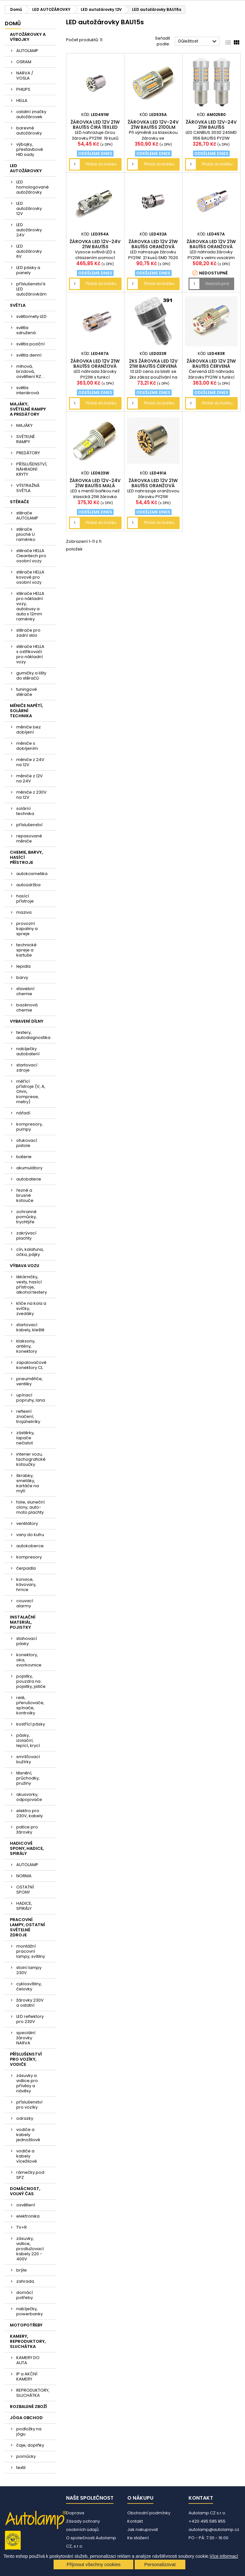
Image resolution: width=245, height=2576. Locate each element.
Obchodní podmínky (148, 2513)
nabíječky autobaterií (28, 1051)
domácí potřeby (24, 2295)
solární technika (25, 811)
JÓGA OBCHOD (26, 2418)
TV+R (21, 2227)
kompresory (29, 1557)
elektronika (28, 2216)
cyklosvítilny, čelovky (29, 1986)
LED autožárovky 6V (29, 251)
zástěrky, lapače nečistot (25, 1438)
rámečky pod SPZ (30, 2174)
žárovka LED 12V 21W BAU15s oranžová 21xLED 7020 (153, 246)
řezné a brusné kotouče (24, 1195)
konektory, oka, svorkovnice (28, 1660)
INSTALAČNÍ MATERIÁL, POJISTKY (22, 1622)
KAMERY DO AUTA (28, 2360)
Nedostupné (217, 283)
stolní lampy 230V (28, 1970)
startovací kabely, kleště (30, 1327)
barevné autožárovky (29, 130)
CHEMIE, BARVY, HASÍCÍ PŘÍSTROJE (26, 857)
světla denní (28, 355)
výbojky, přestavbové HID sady (29, 149)
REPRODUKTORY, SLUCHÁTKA (32, 2392)
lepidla (23, 966)
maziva (24, 912)
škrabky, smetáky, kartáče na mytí (27, 1483)
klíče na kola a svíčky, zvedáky (31, 1308)
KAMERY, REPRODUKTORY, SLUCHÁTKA (28, 2341)
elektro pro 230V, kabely (29, 1813)
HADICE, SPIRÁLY (24, 1905)
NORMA (24, 1876)
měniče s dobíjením (27, 745)
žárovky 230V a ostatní (30, 2002)
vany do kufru (30, 1535)
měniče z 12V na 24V (29, 778)
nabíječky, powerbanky (29, 2311)
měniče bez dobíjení (28, 729)
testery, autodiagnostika (33, 1035)
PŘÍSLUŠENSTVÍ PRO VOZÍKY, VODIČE (26, 2059)
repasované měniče (29, 838)
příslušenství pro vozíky (29, 2104)
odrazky (24, 2118)
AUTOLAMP (27, 51)
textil (21, 2468)
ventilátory (27, 1523)
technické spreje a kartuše (26, 950)
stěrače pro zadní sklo (28, 632)
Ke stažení (138, 2538)
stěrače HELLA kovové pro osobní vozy (30, 577)
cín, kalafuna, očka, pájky (30, 1251)
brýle (21, 2270)
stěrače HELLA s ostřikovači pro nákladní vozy (30, 654)
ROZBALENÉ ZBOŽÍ (28, 2406)
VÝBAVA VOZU (24, 1266)
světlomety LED (31, 316)
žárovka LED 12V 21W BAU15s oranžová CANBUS (95, 366)
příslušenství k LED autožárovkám (31, 289)
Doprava (75, 2513)
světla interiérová (27, 390)
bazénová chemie (27, 1007)
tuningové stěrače (26, 691)
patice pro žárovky (27, 1829)
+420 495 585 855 (207, 2521)
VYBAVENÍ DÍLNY (26, 1021)
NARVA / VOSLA (24, 75)
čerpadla (26, 1568)
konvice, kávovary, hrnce (26, 1584)
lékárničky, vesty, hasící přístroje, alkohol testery (31, 1284)
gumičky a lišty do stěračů (31, 675)
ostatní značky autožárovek (31, 114)
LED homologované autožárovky (32, 187)
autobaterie (28, 1179)
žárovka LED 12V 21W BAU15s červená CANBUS (211, 366)
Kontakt (135, 2521)
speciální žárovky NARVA (25, 2038)
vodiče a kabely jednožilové (28, 2134)
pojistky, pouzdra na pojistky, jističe (31, 1681)
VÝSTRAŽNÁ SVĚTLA (28, 488)
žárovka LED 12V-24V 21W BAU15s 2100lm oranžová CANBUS (153, 127)
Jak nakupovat (142, 2529)
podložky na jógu (28, 2431)
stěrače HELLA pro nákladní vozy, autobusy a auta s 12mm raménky (30, 606)
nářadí (23, 1113)
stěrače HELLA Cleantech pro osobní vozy (31, 556)
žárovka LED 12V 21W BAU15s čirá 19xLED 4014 (95, 127)
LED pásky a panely (28, 270)
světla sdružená (26, 330)
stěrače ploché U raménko (25, 534)
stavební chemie (25, 991)
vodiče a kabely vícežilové (26, 2156)
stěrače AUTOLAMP (27, 515)
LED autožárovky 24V (29, 230)
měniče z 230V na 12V (31, 794)
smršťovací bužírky (28, 1759)
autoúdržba (28, 885)
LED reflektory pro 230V (30, 2019)
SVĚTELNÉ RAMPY (25, 439)
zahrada (25, 2281)
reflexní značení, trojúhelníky (28, 1416)
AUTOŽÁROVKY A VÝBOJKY (28, 36)
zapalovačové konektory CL (31, 1365)
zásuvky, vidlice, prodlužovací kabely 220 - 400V (30, 2248)
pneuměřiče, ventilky (29, 1381)
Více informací (224, 2556)
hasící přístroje (25, 898)
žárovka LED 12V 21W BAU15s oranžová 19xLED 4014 (153, 485)
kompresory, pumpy (29, 1126)
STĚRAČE (19, 502)
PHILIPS (23, 89)
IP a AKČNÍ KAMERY (26, 2376)
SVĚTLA (18, 305)
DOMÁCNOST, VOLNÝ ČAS (25, 2191)
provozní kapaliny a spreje (27, 928)
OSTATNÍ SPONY (25, 1889)
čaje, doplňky (30, 2445)
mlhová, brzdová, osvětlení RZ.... (30, 371)
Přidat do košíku (101, 164)
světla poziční (30, 344)
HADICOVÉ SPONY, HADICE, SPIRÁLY (27, 1848)
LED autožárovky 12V (29, 208)
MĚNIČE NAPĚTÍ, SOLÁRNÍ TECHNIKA (26, 711)
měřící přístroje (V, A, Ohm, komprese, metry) (30, 1091)
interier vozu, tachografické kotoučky (31, 1459)
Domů (13, 23)
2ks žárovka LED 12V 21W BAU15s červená (153, 363)
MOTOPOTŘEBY (26, 2325)
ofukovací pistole (26, 1143)
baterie (24, 1157)
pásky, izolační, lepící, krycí (28, 1740)
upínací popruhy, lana (30, 1397)
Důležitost (198, 41)
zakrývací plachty (26, 1235)
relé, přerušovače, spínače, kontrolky (30, 1705)
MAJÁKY (24, 425)
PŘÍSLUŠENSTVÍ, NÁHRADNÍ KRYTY (31, 469)
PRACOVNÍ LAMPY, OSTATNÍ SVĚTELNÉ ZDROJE (27, 1927)
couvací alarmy (24, 1603)
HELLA (21, 100)
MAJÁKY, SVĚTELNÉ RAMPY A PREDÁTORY (28, 409)
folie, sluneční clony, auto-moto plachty (30, 1507)
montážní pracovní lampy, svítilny (30, 1951)
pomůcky (26, 2456)
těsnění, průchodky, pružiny (28, 1778)
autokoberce (30, 1546)
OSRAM (23, 62)
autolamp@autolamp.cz (214, 2529)
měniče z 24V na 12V (30, 762)
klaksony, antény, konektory (26, 1346)
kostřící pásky (30, 1724)
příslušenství (29, 825)
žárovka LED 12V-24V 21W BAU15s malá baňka (95, 485)
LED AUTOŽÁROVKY (26, 168)
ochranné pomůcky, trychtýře (26, 1217)
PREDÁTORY (28, 453)
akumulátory (29, 1168)
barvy (22, 977)
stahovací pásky (26, 1641)
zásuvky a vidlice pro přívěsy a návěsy (27, 2083)
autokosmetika (32, 874)
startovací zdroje (26, 1067)
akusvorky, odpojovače (29, 1797)
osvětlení (25, 2205)
